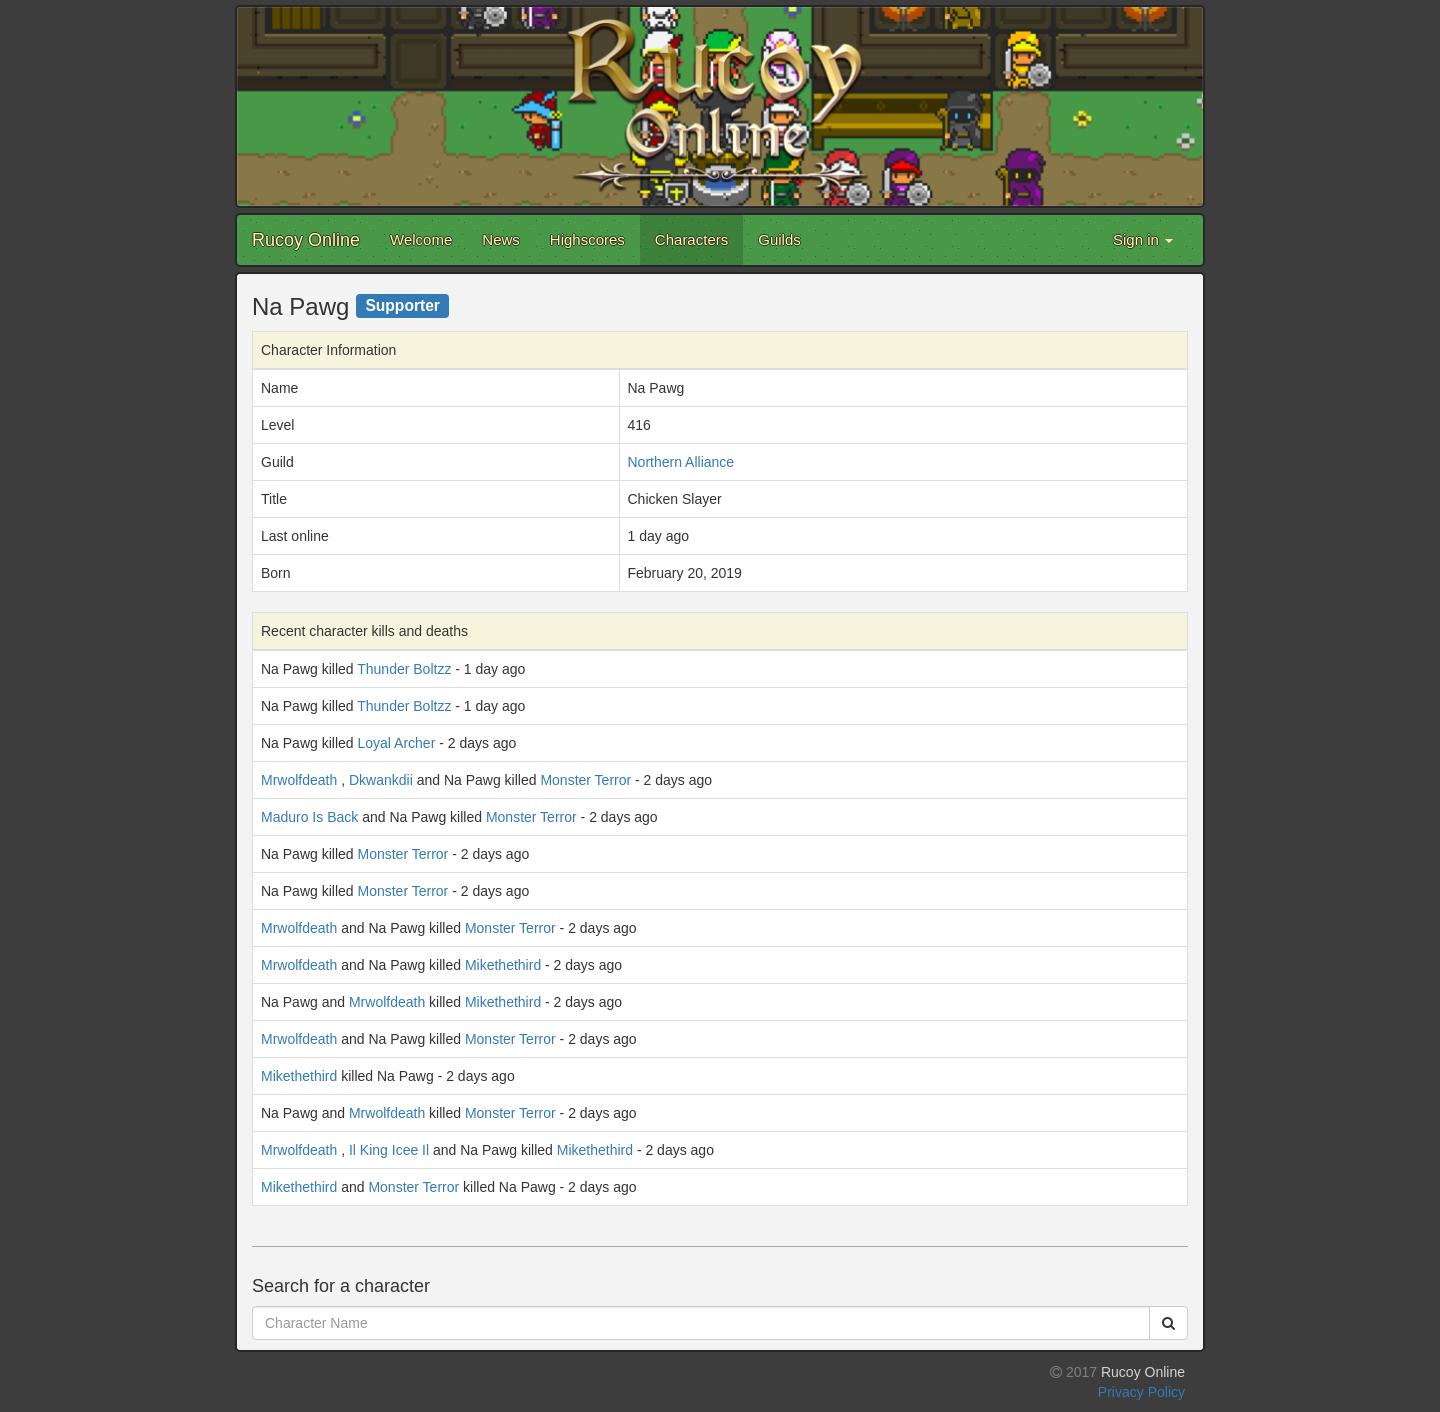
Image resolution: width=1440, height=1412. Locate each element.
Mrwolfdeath (299, 780)
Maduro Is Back (309, 817)
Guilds (779, 239)
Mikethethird (503, 965)
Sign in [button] (1143, 239)
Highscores (587, 239)
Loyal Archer (397, 743)
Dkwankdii (381, 780)
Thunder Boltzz (404, 669)
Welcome (421, 239)
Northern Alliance (681, 462)
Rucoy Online (306, 240)
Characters (691, 239)
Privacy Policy (1141, 1392)
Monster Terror (585, 780)
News (501, 239)
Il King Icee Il (389, 1150)
